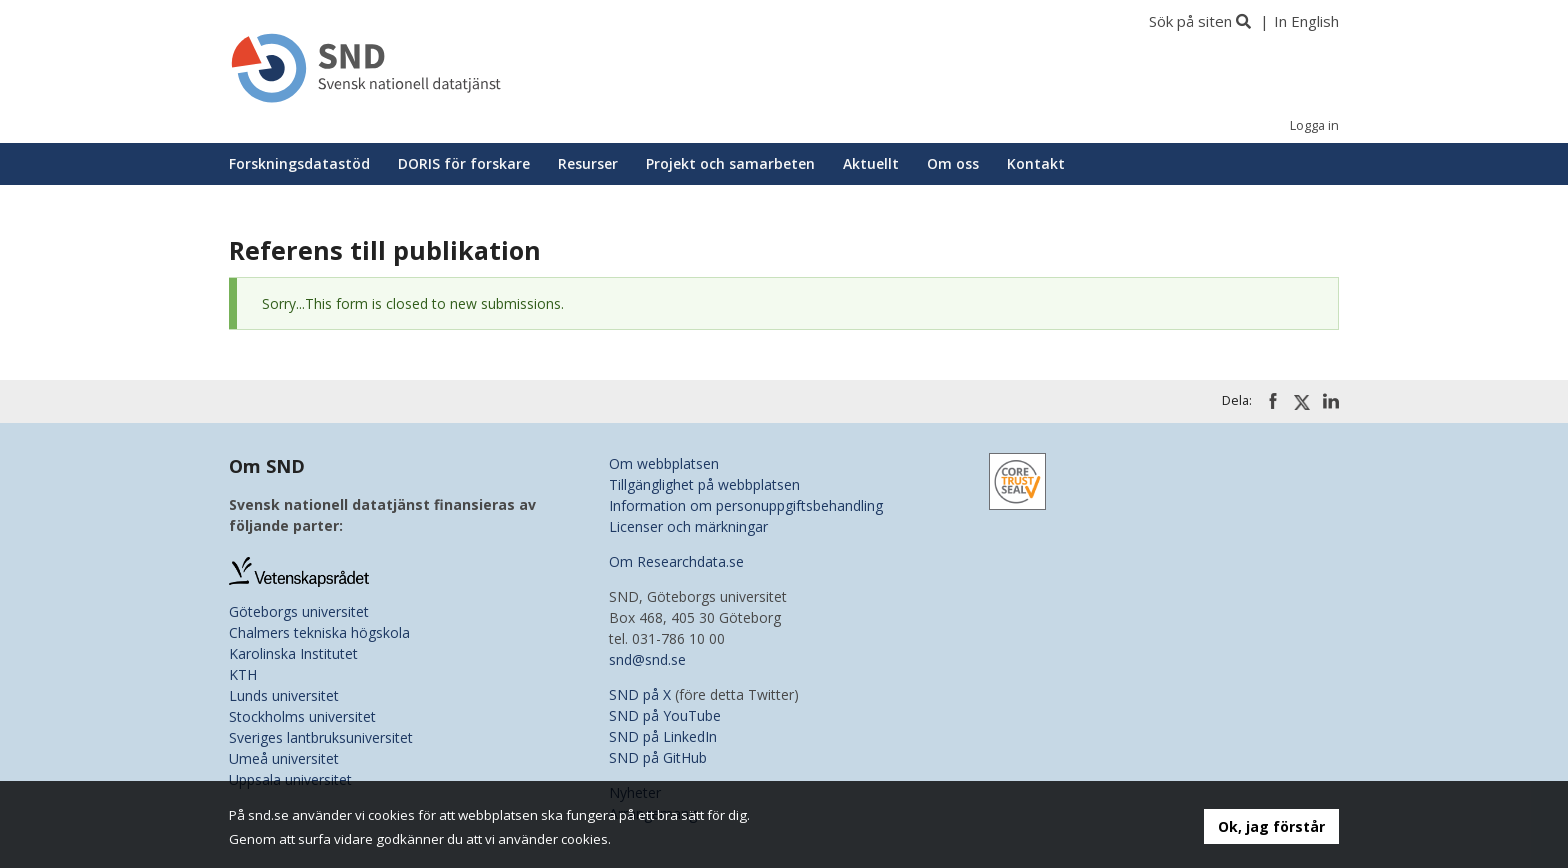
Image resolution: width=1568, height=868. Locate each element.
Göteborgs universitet (299, 611)
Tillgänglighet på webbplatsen (704, 484)
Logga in (1314, 125)
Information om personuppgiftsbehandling (746, 505)
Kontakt (1036, 163)
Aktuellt (871, 163)
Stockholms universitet (302, 716)
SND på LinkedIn (663, 736)
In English (1306, 21)
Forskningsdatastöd (299, 163)
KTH (243, 674)
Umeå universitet (284, 758)
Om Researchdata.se (676, 561)
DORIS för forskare (464, 163)
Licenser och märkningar (688, 526)
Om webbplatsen (664, 463)
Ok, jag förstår (1271, 826)
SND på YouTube (665, 715)
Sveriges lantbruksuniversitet (321, 737)
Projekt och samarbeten (730, 163)
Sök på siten (1190, 21)
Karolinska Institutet (293, 653)
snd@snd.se (647, 659)
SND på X (640, 694)
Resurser (588, 163)
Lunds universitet (284, 695)
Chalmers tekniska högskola (319, 632)
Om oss (953, 163)
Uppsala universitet (290, 779)
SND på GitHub (658, 757)
